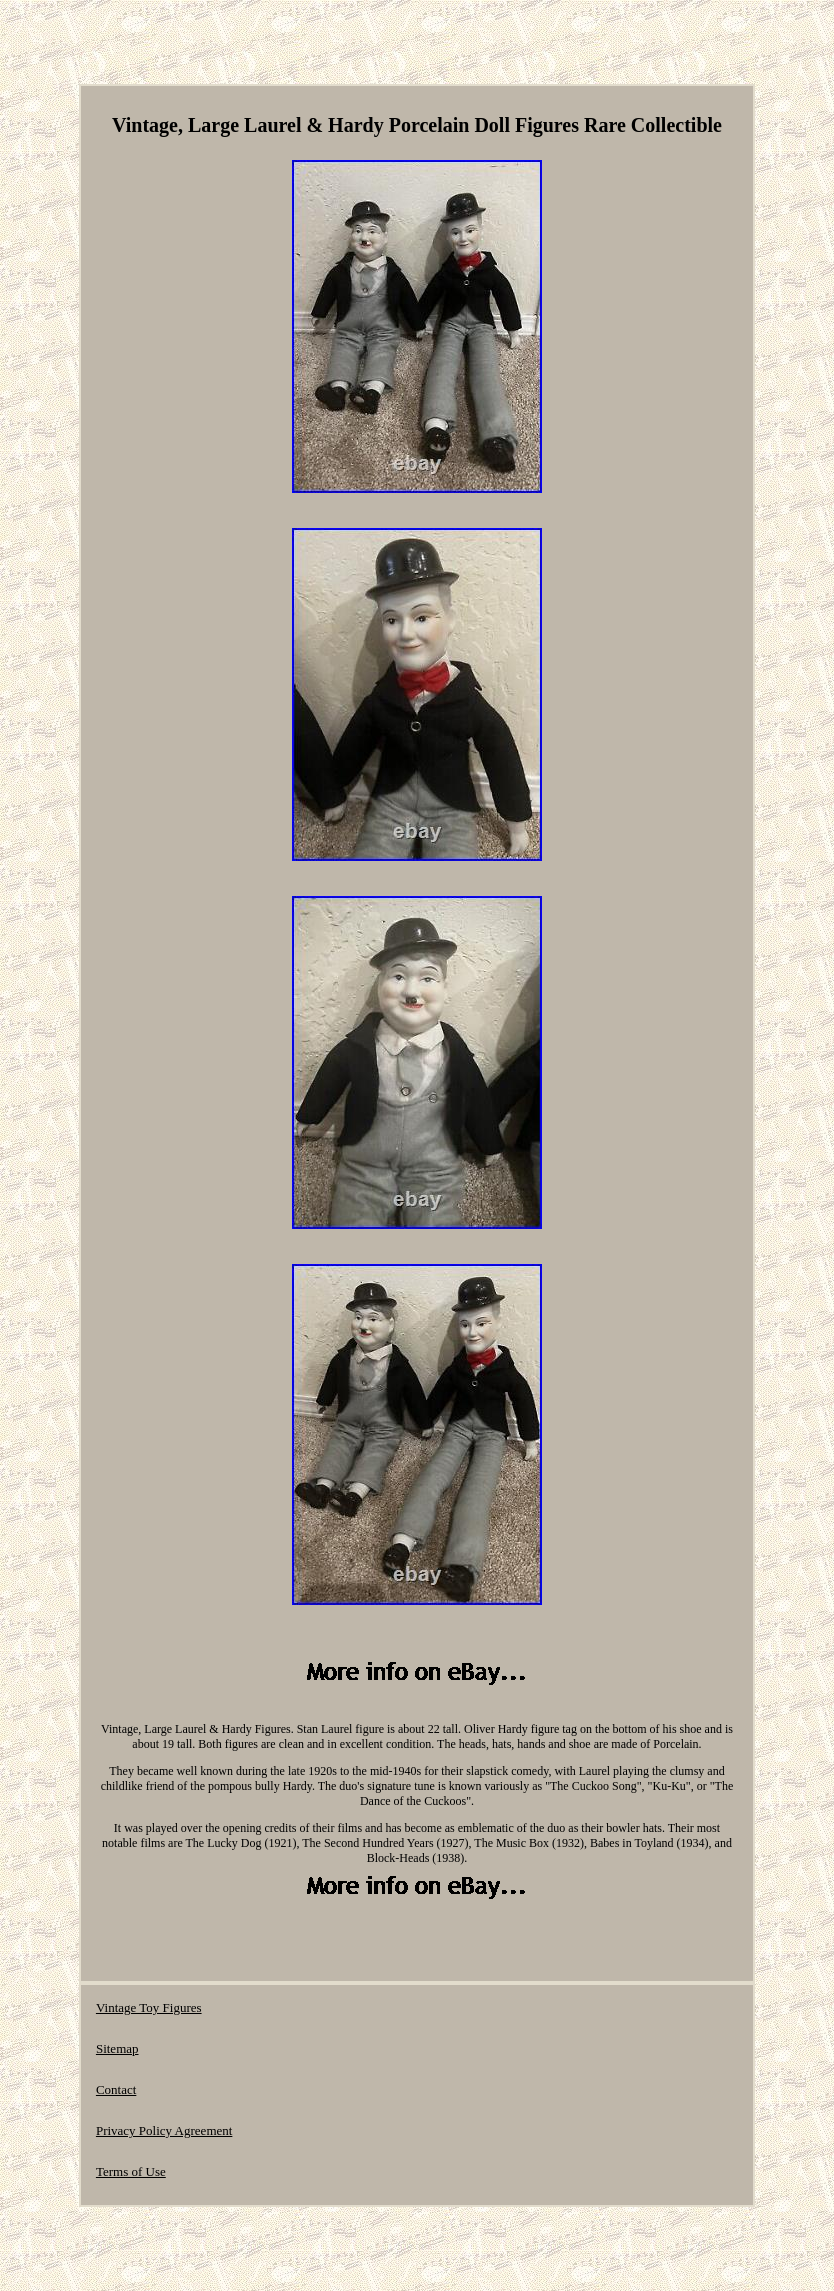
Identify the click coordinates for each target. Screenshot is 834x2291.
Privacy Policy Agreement (164, 2130)
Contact (116, 2089)
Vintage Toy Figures (149, 2007)
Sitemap (117, 2048)
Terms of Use (131, 2171)
